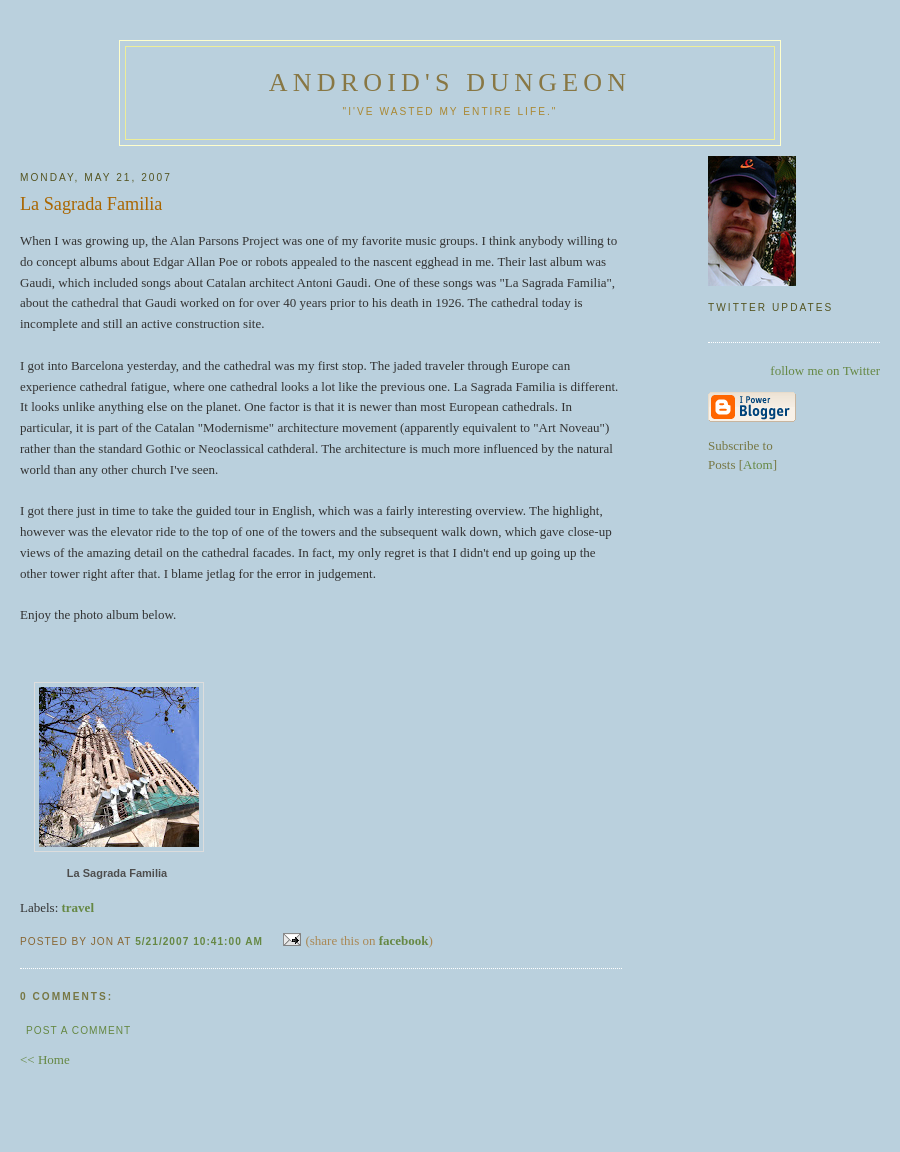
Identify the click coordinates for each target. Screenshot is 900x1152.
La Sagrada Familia (117, 873)
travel (78, 907)
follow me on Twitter (825, 370)
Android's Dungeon (450, 82)
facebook (404, 940)
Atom (758, 464)
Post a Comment (78, 1030)
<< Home (45, 1059)
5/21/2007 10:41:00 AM (201, 941)
